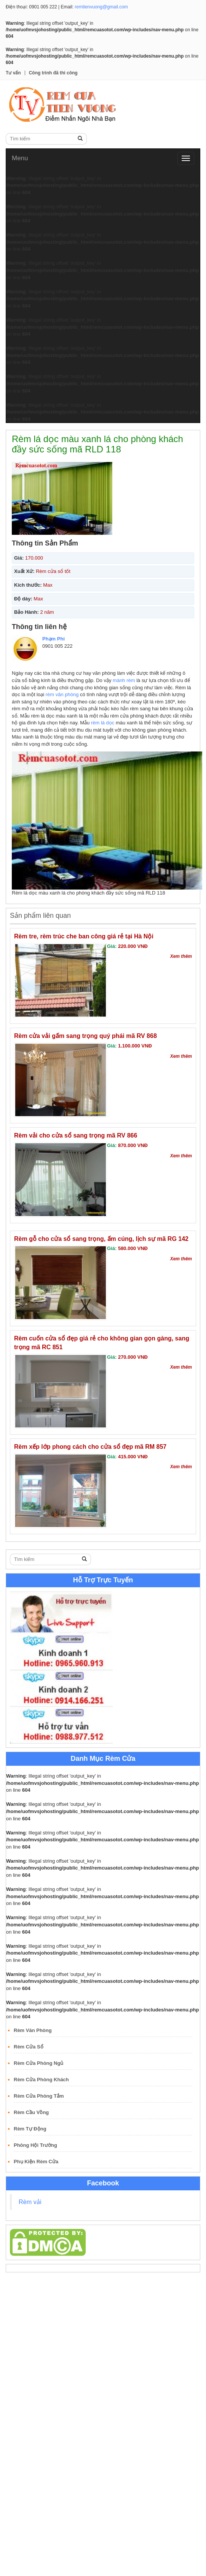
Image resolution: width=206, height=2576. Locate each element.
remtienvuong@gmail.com (101, 7)
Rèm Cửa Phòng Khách (41, 2079)
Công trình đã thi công (53, 73)
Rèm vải (30, 2201)
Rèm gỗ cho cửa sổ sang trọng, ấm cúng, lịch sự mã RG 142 (101, 1239)
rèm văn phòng (62, 694)
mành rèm (124, 680)
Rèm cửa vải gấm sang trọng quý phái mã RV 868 (85, 1036)
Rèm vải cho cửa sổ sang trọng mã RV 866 (75, 1135)
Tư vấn (13, 73)
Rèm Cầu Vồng (31, 2112)
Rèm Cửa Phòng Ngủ (38, 2063)
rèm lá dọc (102, 723)
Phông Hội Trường (35, 2145)
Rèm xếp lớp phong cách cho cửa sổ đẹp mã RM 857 (90, 1446)
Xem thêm (181, 956)
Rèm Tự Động (30, 2129)
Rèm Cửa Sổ (28, 2047)
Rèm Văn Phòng (33, 2030)
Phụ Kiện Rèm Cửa (36, 2161)
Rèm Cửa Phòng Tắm (39, 2096)
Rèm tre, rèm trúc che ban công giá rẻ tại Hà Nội (83, 936)
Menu (20, 158)
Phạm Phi (53, 639)
